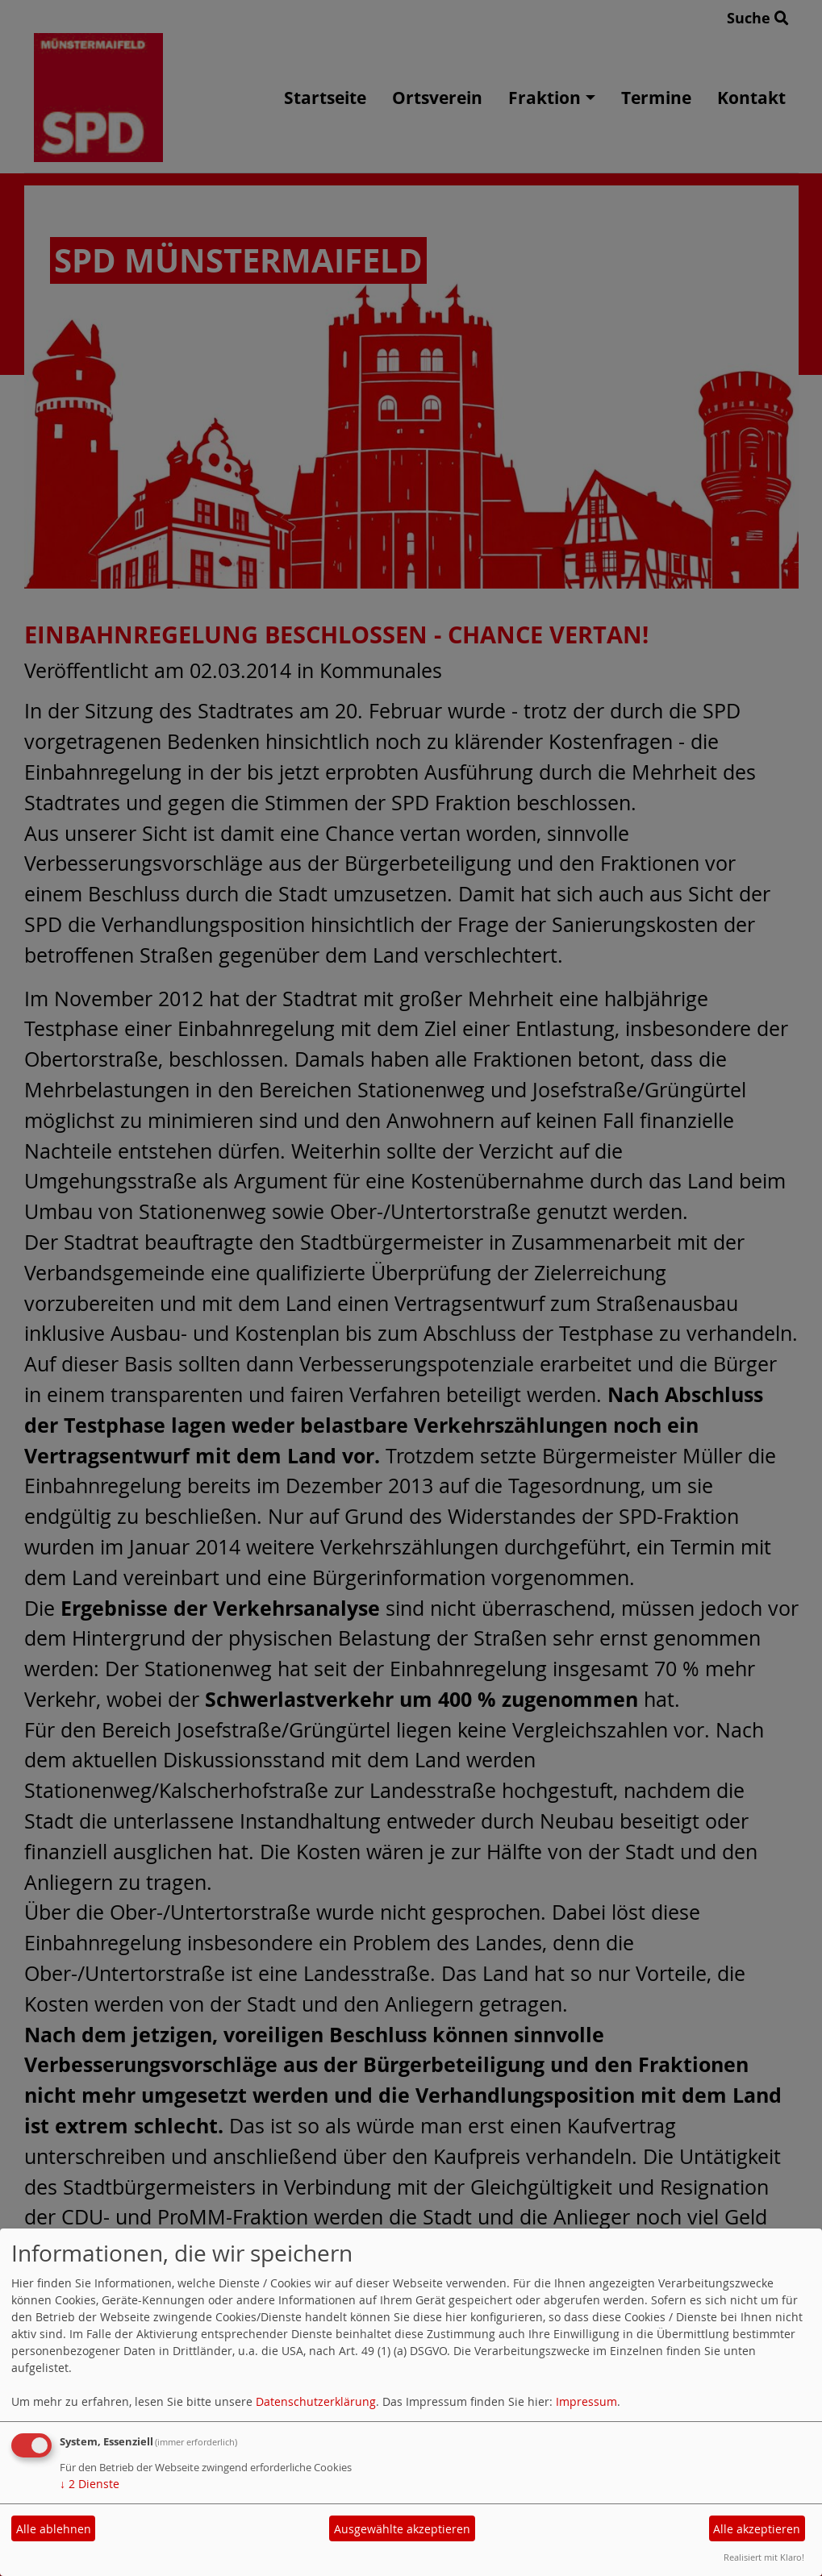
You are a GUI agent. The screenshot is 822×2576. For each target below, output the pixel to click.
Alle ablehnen (53, 2528)
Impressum (586, 2401)
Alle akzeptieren (756, 2528)
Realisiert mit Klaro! (764, 2557)
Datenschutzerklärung (316, 2401)
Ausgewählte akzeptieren (402, 2528)
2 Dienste (89, 2483)
